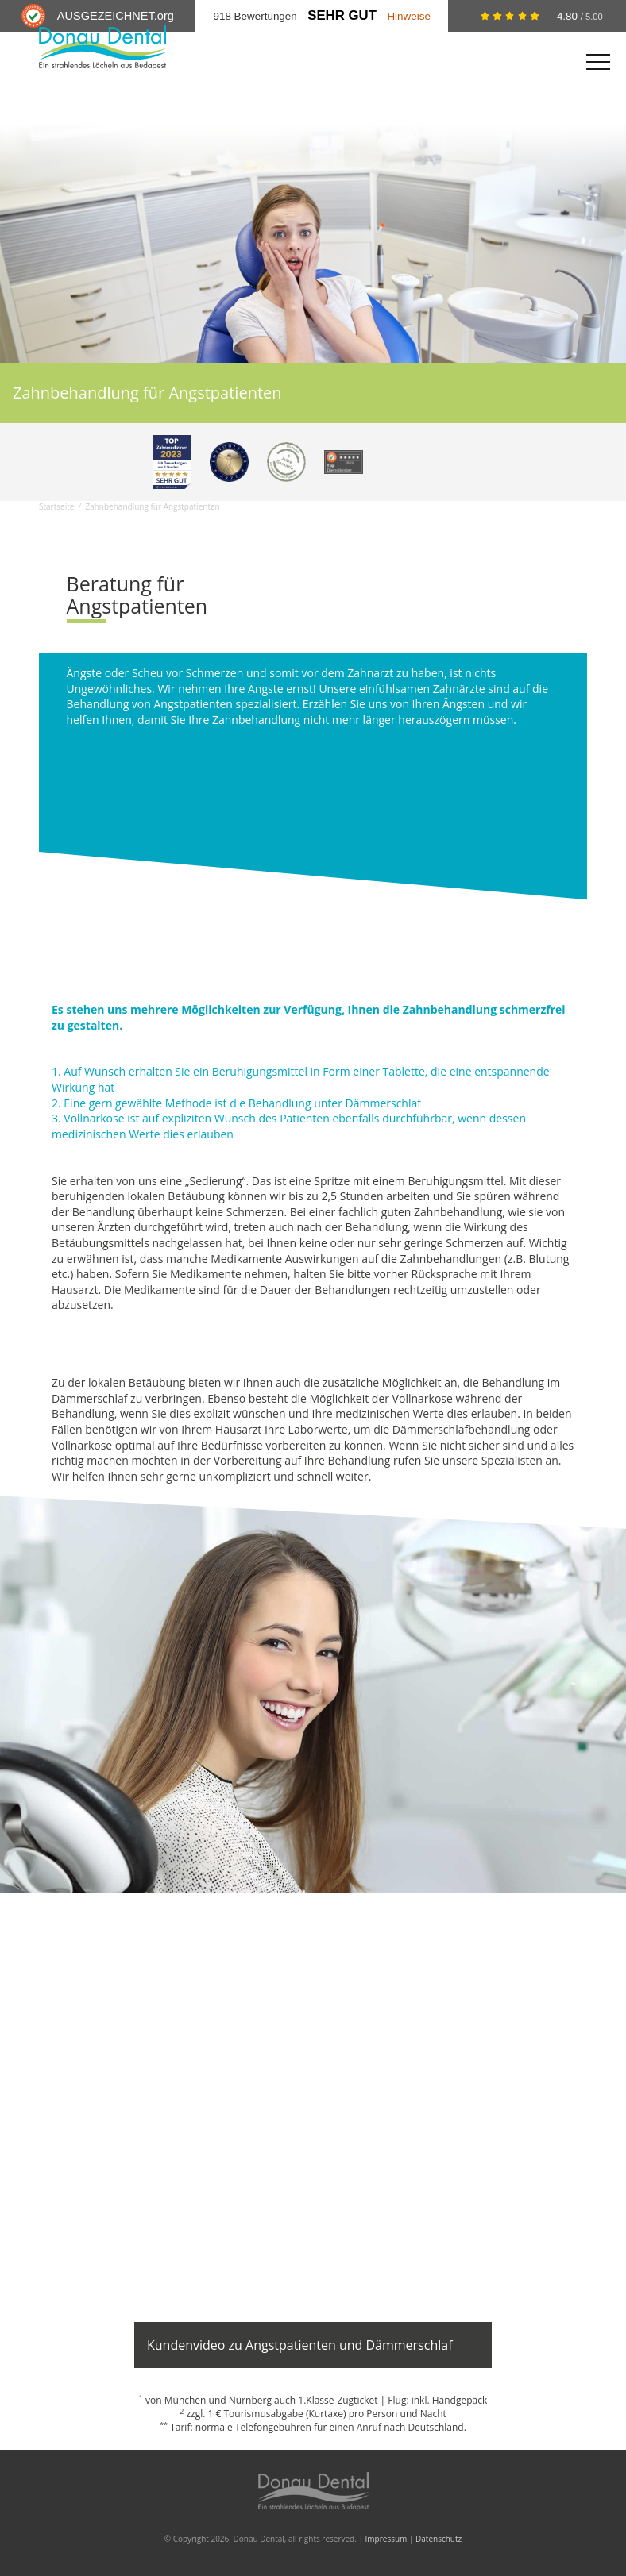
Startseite (56, 506)
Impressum (386, 2538)
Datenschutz (438, 2538)
